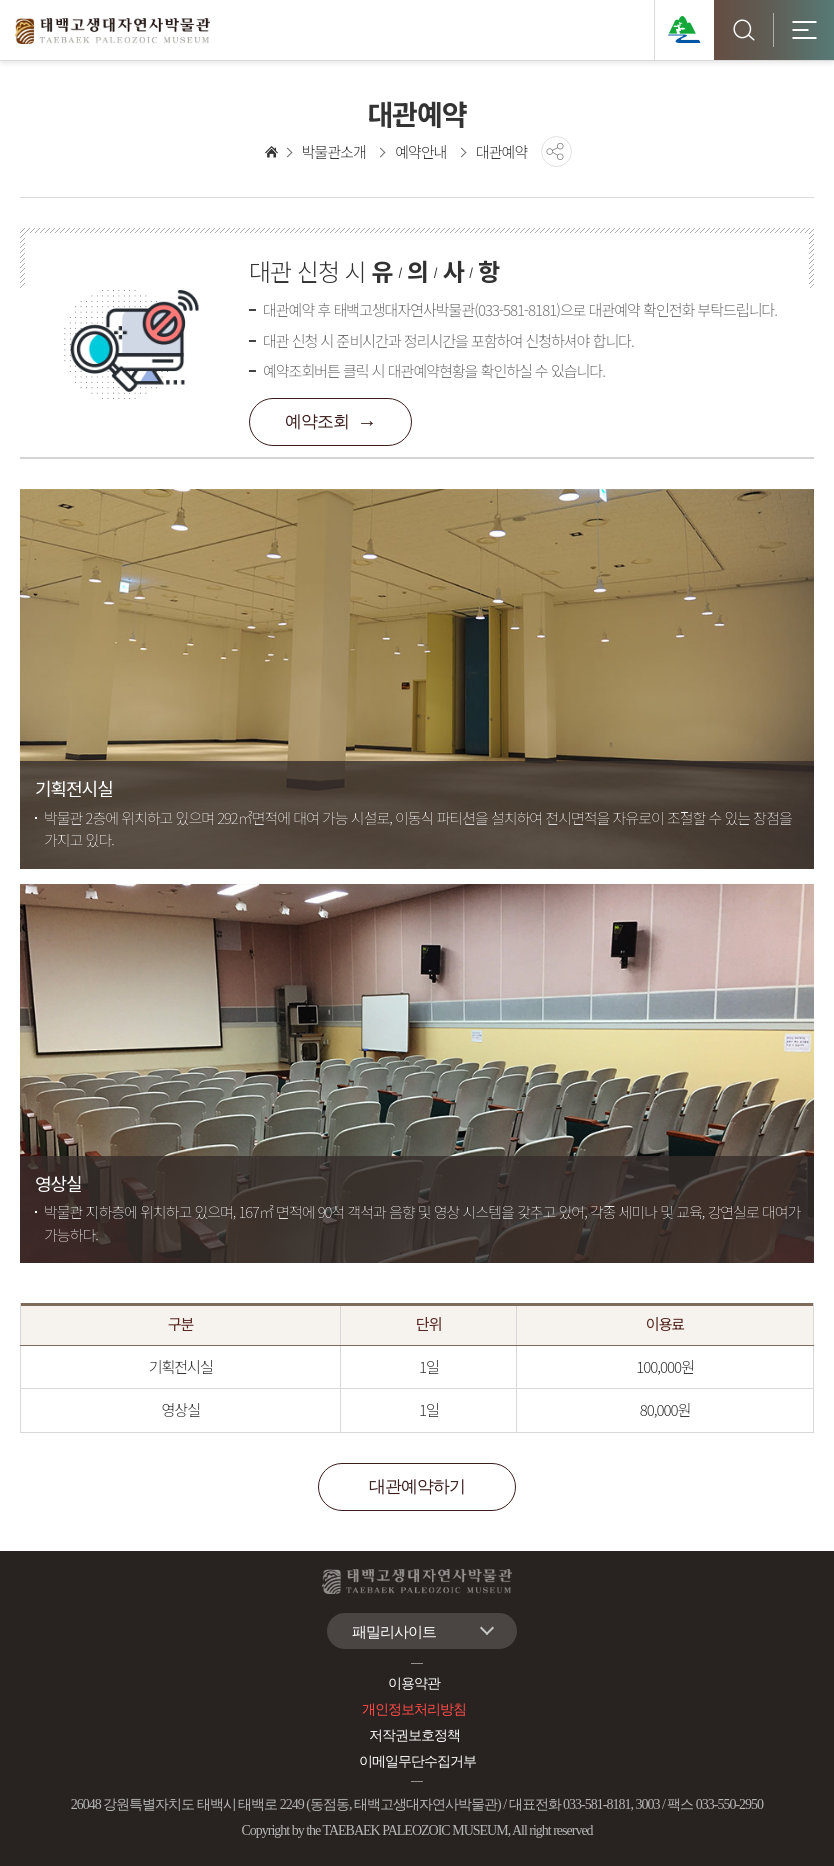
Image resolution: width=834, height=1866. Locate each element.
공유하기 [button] (556, 151)
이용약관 (414, 1683)
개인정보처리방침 (414, 1709)
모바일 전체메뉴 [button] (804, 30)
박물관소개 (334, 151)
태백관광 (684, 30)
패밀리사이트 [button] (394, 1632)
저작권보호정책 (414, 1735)
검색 (744, 30)
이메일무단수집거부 (417, 1761)
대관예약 (501, 151)
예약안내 (420, 151)
